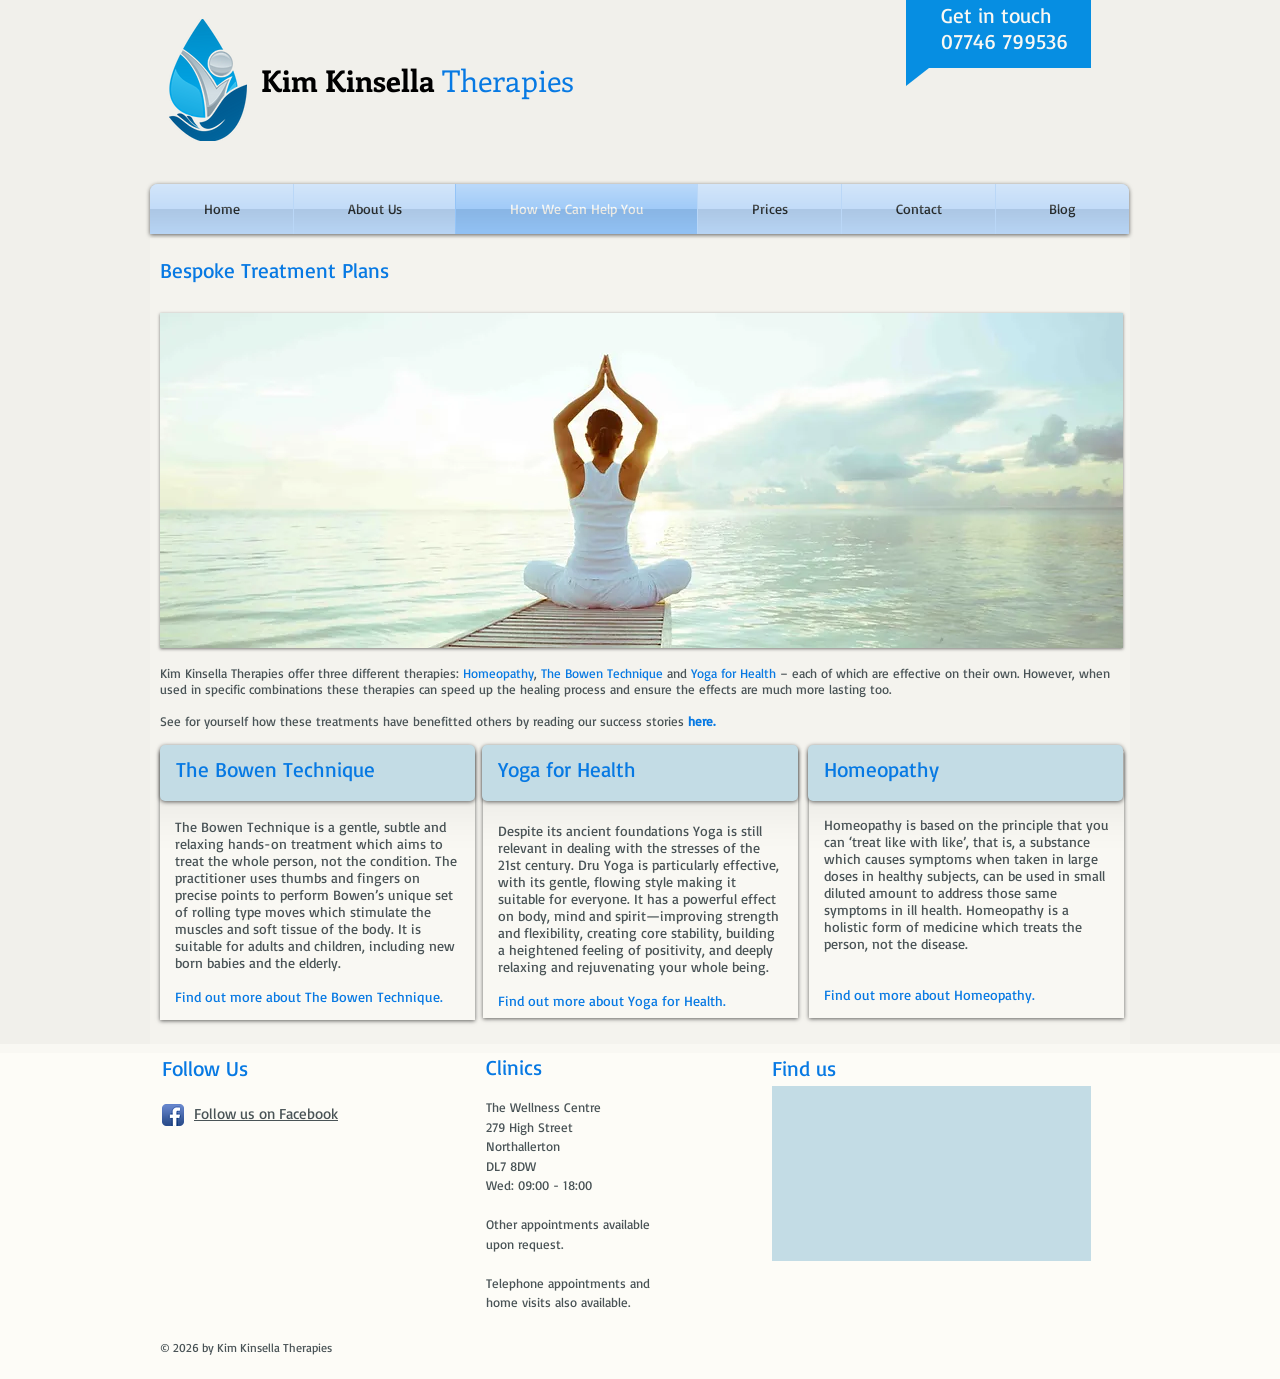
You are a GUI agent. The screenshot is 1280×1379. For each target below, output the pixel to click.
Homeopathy (881, 769)
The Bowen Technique (275, 769)
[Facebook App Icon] (173, 1115)
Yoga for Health (567, 769)
